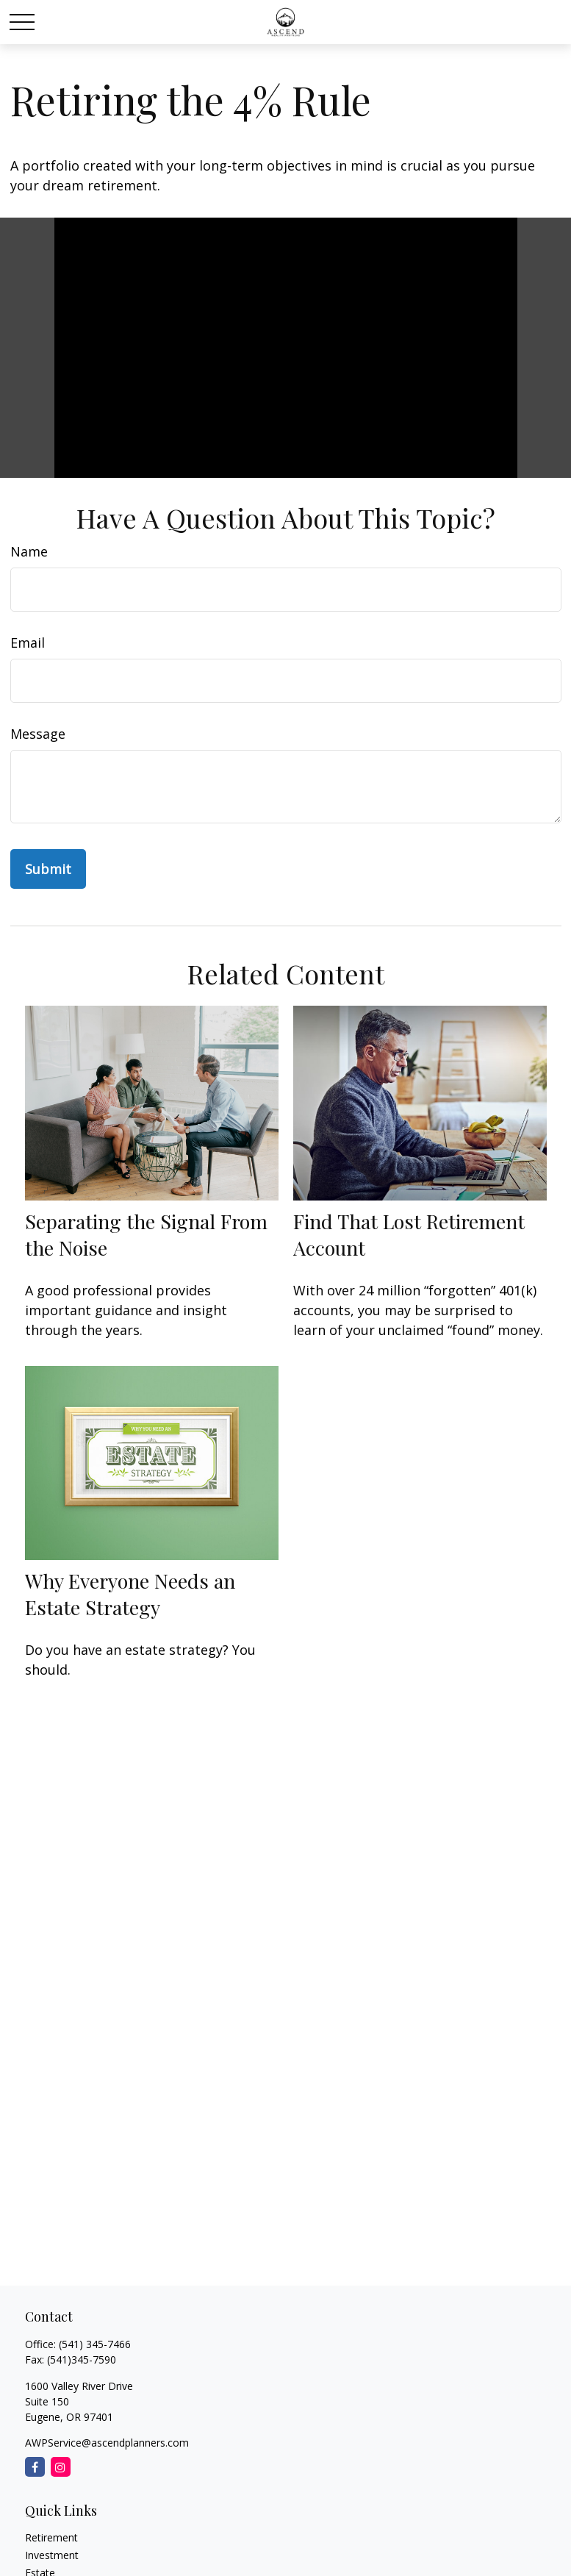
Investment (52, 2555)
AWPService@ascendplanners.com (107, 2443)
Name (29, 551)
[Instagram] (61, 2467)
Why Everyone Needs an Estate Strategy (130, 1593)
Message (37, 734)
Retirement (51, 2537)
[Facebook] (35, 2467)
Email (27, 642)
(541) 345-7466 (95, 2344)
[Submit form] (48, 869)
